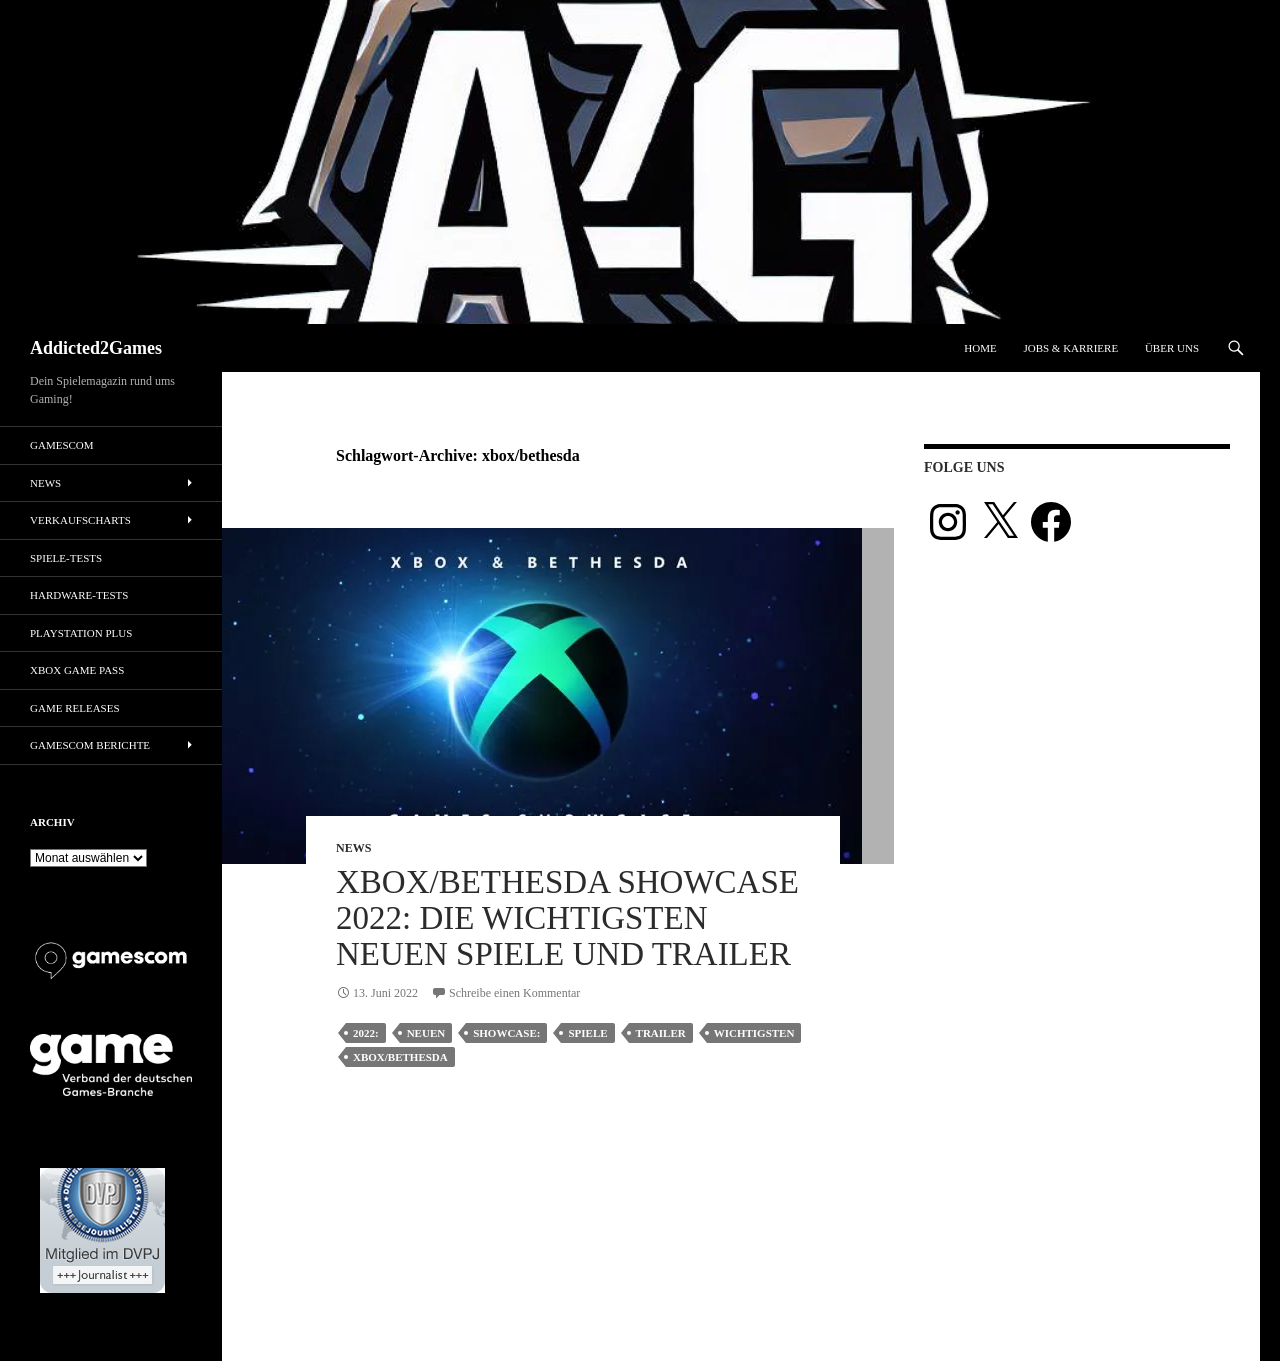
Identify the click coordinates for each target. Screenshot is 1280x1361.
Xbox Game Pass (77, 670)
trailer (661, 1033)
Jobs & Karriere (1070, 348)
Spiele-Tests (66, 558)
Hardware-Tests (79, 595)
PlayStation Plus (81, 633)
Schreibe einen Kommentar (514, 993)
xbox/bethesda (400, 1057)
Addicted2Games (96, 348)
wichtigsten (754, 1033)
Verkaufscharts (80, 520)
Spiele (587, 1033)
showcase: (506, 1033)
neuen (426, 1033)
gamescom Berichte (90, 745)
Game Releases (75, 708)
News (353, 848)
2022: (366, 1033)
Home (980, 348)
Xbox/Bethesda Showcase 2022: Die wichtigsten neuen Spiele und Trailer (567, 918)
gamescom (62, 445)
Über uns (1172, 348)
